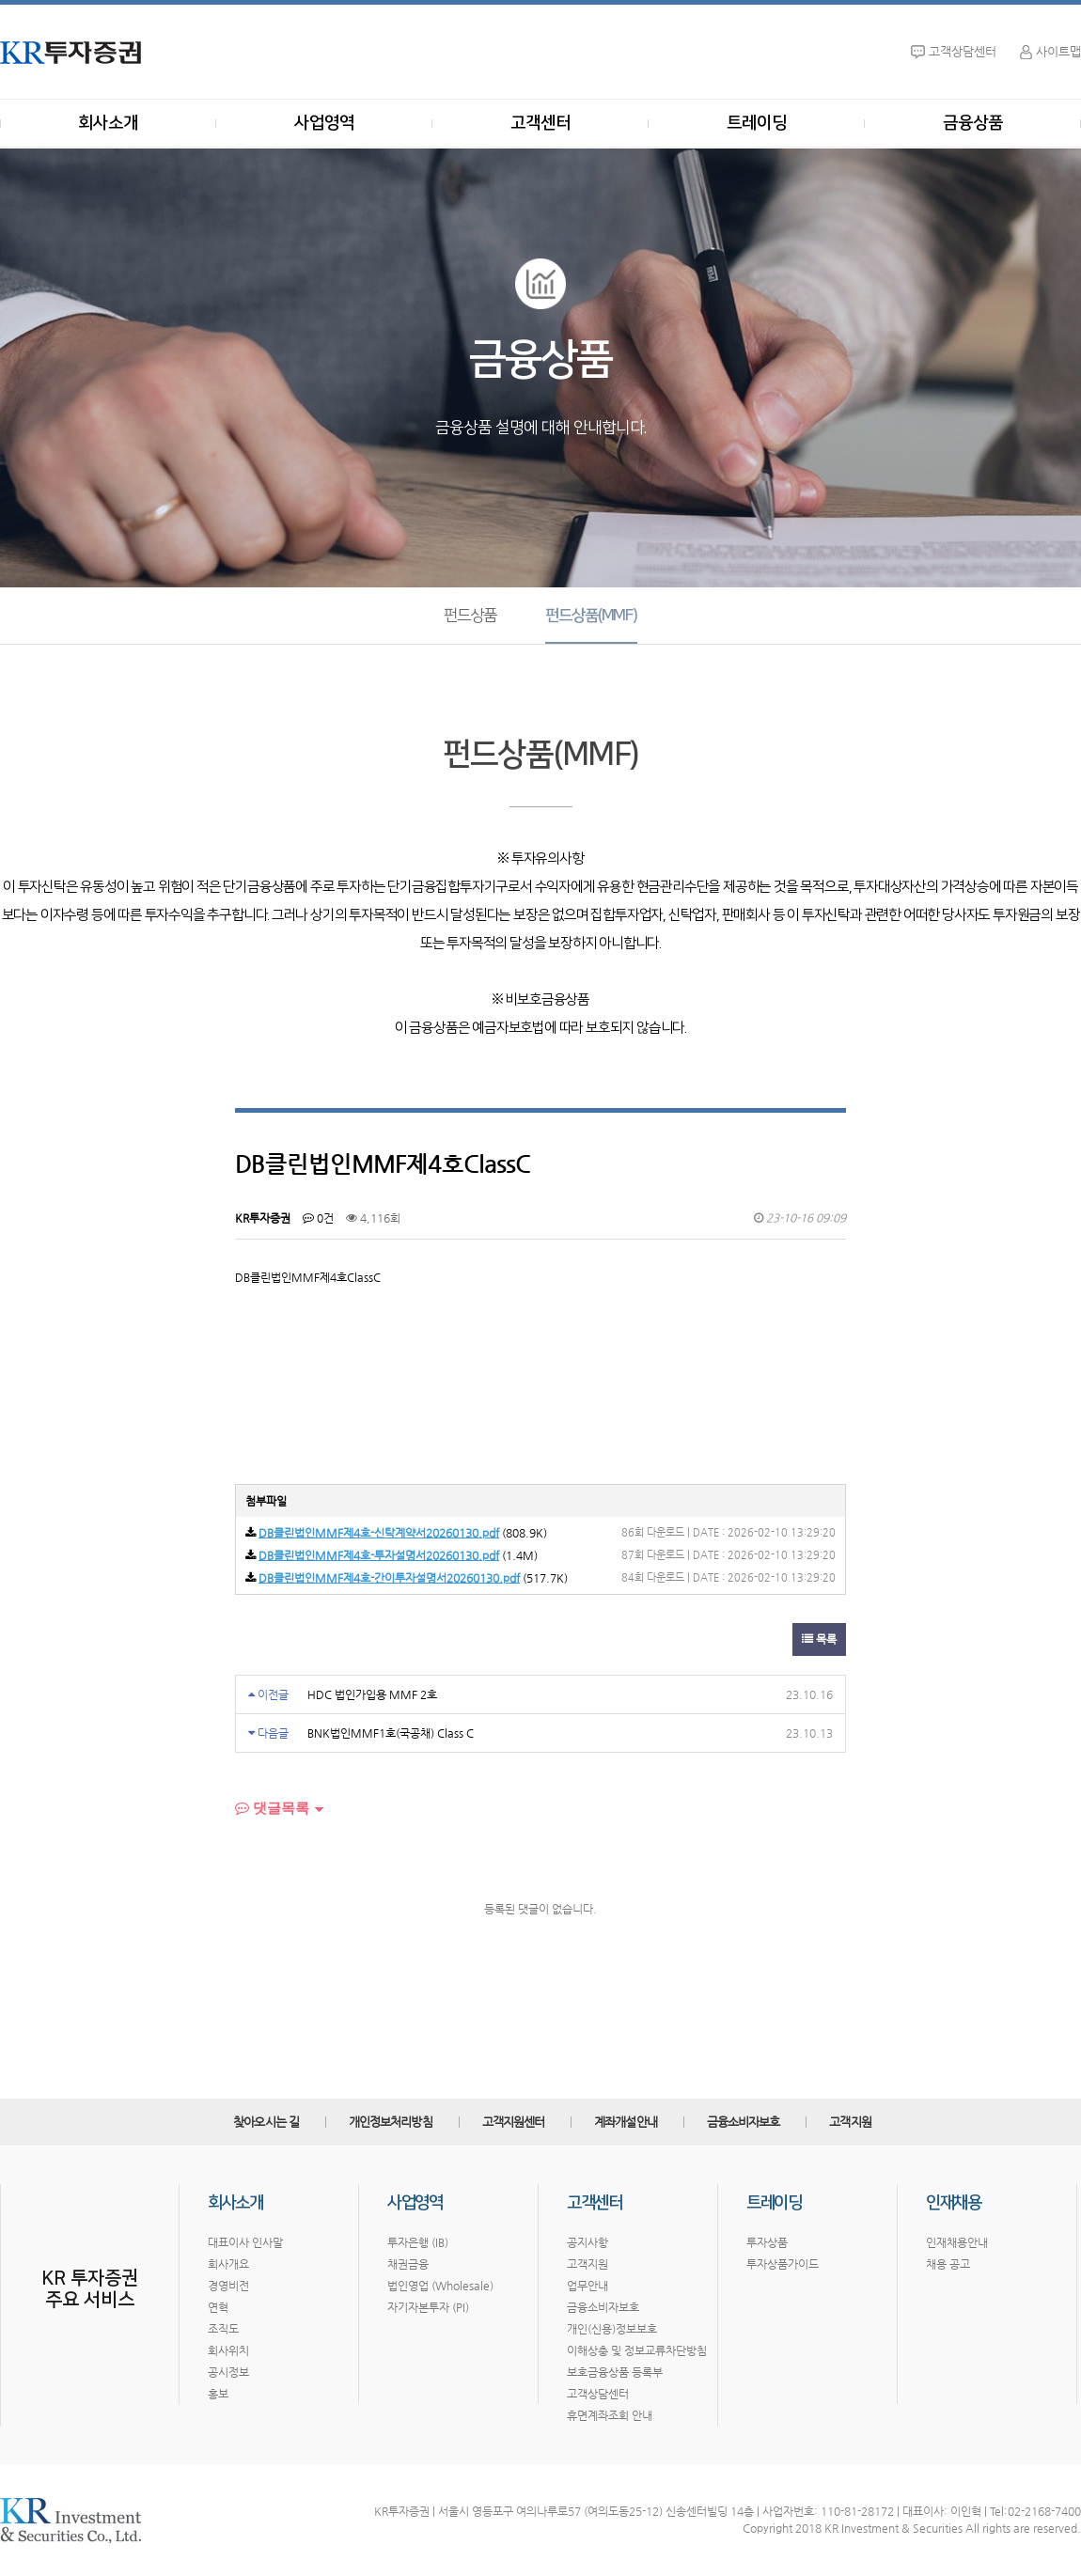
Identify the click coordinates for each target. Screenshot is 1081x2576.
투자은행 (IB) (417, 2242)
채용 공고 (948, 2264)
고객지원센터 (513, 2122)
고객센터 (540, 123)
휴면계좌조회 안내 (609, 2415)
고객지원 (849, 2122)
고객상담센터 (598, 2393)
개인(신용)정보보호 (612, 2328)
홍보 (218, 2393)
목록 (819, 1639)
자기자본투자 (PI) (428, 2307)
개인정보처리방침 (390, 2122)
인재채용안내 (957, 2242)
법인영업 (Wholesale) (440, 2285)
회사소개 (108, 123)
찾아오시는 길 (266, 2122)
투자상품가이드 (782, 2264)
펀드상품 (469, 615)
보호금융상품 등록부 (615, 2372)
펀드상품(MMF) (590, 615)
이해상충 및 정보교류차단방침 (637, 2350)
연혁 (218, 2307)
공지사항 (587, 2242)
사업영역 (324, 123)
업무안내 (587, 2285)
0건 (318, 1218)
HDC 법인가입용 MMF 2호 (372, 1694)
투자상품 (767, 2242)
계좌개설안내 (625, 2122)
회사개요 (228, 2264)
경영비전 (228, 2285)
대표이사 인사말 (245, 2242)
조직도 (223, 2328)
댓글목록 (272, 1808)
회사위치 (228, 2350)
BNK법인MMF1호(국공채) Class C (390, 1733)
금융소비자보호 (743, 2122)
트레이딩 (757, 123)
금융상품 (973, 123)
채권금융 (408, 2264)
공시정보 (228, 2372)
